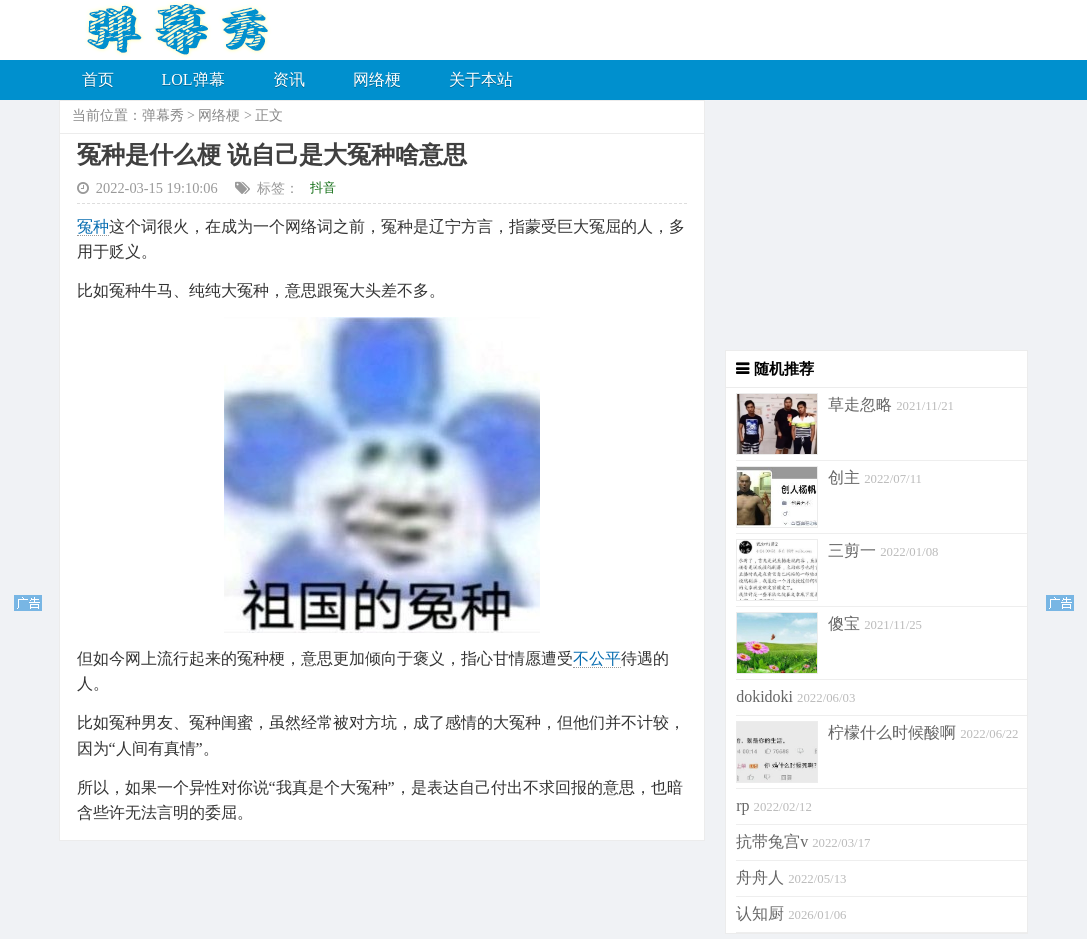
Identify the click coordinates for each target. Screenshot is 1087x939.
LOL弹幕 (193, 79)
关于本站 (481, 79)
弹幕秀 (163, 115)
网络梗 (377, 79)
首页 (98, 79)
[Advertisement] (866, 225)
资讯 (289, 79)
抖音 (323, 187)
